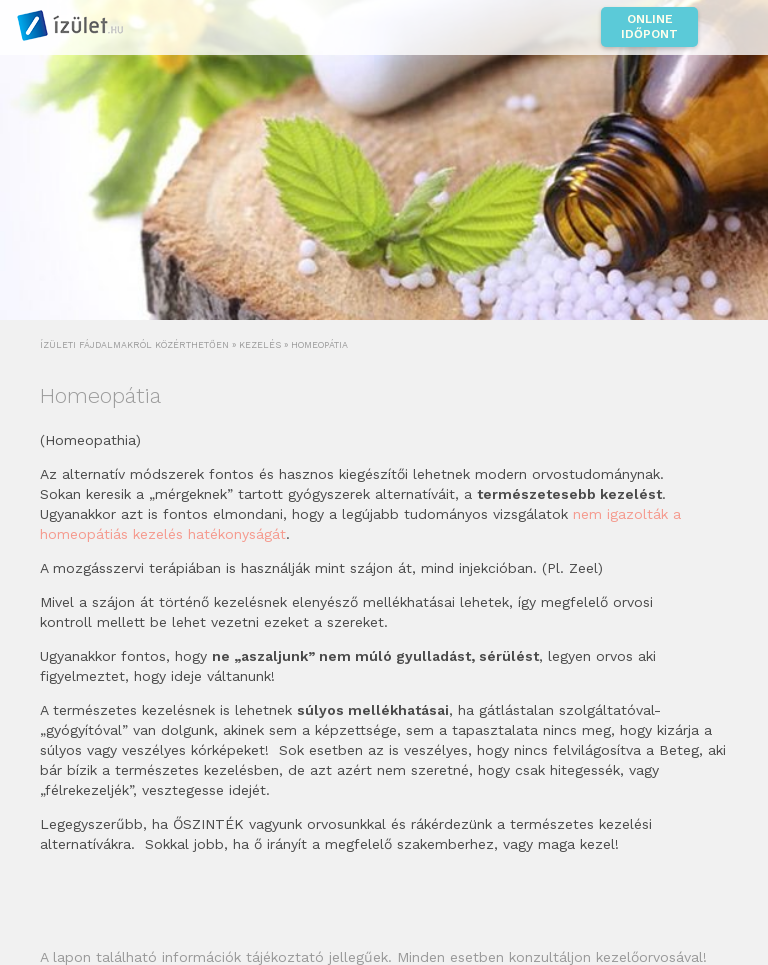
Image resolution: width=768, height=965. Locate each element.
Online (649, 27)
